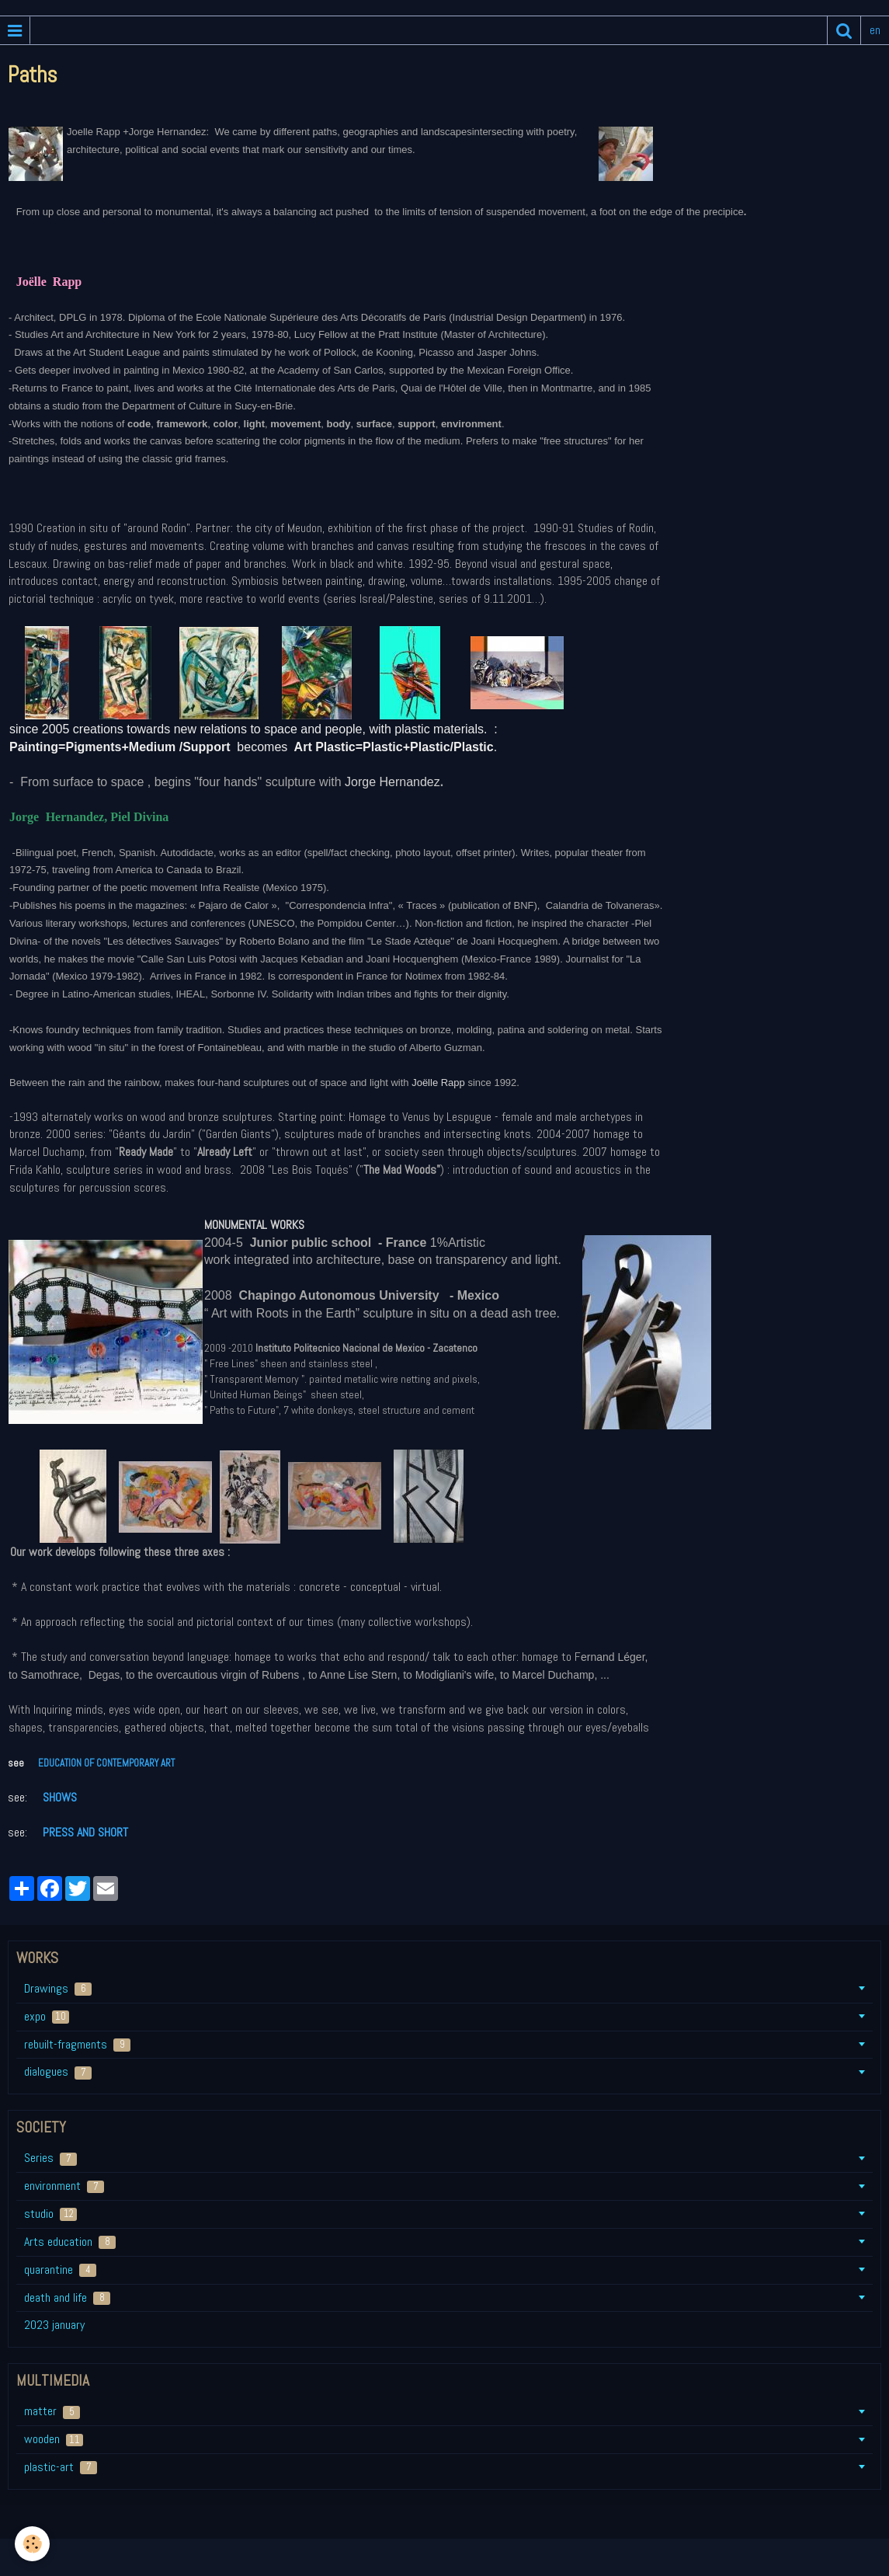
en (875, 30)
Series (50, 2158)
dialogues (58, 2071)
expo (46, 2016)
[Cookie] (33, 2543)
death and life (67, 2297)
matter (52, 2411)
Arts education (70, 2241)
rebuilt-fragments (77, 2044)
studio (50, 2213)
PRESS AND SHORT (84, 1832)
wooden (53, 2439)
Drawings (58, 1988)
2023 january (54, 2325)
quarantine (60, 2269)
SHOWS (60, 1797)
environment (64, 2185)
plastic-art (60, 2467)
